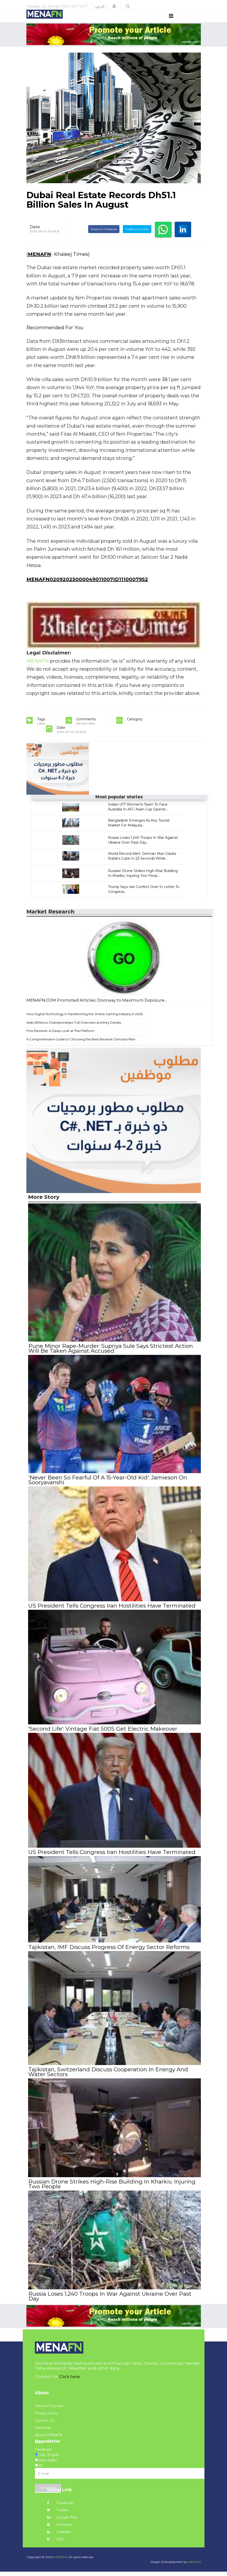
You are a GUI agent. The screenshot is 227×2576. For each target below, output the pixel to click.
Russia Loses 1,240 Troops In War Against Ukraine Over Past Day (109, 2301)
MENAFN (39, 263)
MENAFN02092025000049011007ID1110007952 (87, 588)
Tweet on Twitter (137, 238)
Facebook (60, 2507)
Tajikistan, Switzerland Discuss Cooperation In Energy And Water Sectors (108, 2077)
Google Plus (62, 2522)
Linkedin (59, 2536)
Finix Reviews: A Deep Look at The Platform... (61, 1040)
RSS (55, 2543)
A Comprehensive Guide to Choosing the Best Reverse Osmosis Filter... (82, 1048)
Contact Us (44, 2425)
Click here (69, 2381)
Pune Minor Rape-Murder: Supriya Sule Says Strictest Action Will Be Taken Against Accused (110, 1357)
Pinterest (59, 2529)
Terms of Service (49, 2410)
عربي (100, 6)
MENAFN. (61, 2561)
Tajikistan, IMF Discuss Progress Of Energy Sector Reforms (108, 1953)
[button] (114, 6)
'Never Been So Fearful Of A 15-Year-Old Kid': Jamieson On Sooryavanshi (107, 1488)
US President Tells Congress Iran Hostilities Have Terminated (111, 1613)
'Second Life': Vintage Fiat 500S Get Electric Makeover (102, 1736)
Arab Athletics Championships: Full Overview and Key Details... (74, 1031)
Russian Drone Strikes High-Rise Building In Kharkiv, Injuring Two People (111, 2189)
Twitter (57, 2514)
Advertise (43, 2432)
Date (35, 236)
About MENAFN (49, 2439)
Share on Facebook (104, 238)
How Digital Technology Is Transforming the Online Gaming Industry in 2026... (85, 1023)
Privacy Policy (46, 2417)
